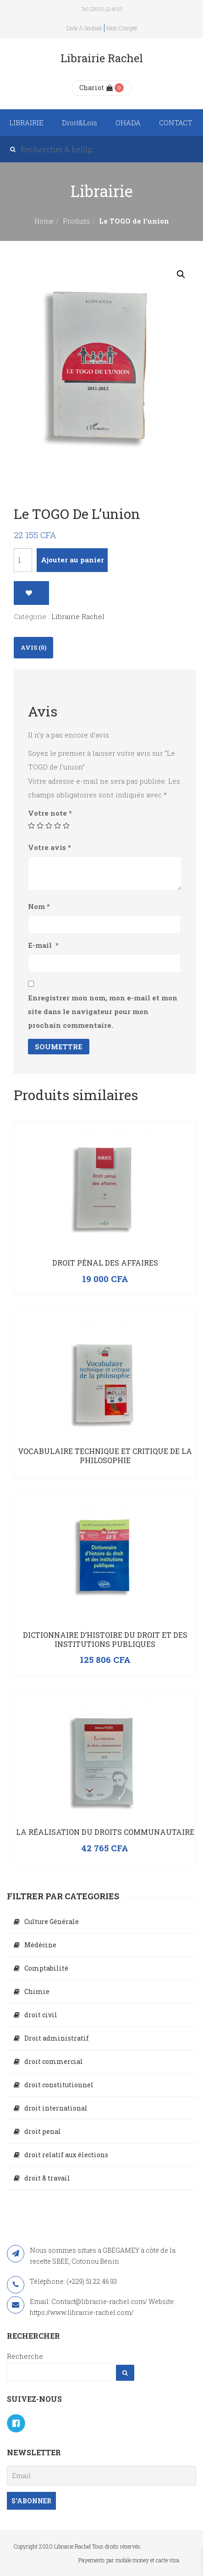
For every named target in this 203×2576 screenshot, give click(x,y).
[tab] (33, 647)
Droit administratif (56, 2038)
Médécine (40, 1944)
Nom (39, 906)
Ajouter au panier (72, 559)
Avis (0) (33, 647)
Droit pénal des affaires (105, 1262)
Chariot (96, 87)
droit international (56, 2108)
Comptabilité (46, 1968)
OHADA (128, 122)
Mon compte (121, 28)
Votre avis (49, 847)
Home (44, 221)
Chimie (36, 1991)
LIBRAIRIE (26, 122)
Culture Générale (51, 1921)
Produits (76, 221)
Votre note (50, 813)
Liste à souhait (84, 28)
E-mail (43, 945)
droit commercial (53, 2061)
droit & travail (47, 2178)
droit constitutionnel (58, 2084)
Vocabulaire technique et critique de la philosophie (105, 1455)
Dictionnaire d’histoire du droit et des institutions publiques (105, 1639)
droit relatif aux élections (66, 2154)
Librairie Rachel (77, 616)
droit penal (42, 2131)
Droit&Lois (79, 122)
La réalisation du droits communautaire (105, 1832)
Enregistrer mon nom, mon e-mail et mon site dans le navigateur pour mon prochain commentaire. (102, 1011)
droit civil (40, 2014)
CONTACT (175, 122)
